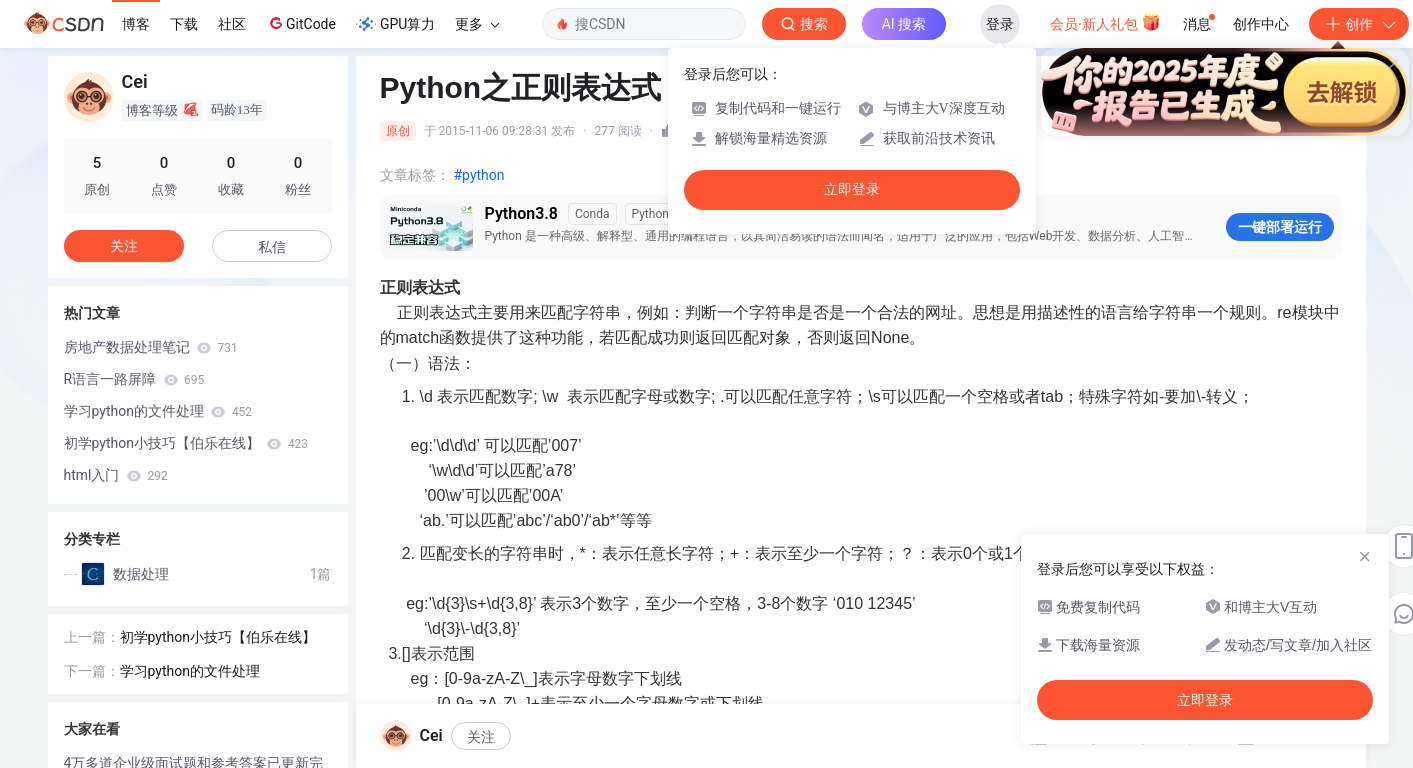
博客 (136, 24)
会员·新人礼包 (1105, 22)
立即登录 (852, 189)
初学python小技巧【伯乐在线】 (186, 443)
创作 (1359, 24)
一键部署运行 (1280, 227)
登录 (1000, 24)
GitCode (301, 23)
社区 (232, 24)
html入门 (116, 475)
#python (479, 175)
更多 (477, 24)
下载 (184, 24)
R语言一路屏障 (134, 379)
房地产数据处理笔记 (151, 347)
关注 (481, 737)
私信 (272, 247)
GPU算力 (395, 24)
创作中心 (1261, 24)
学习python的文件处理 (158, 411)
